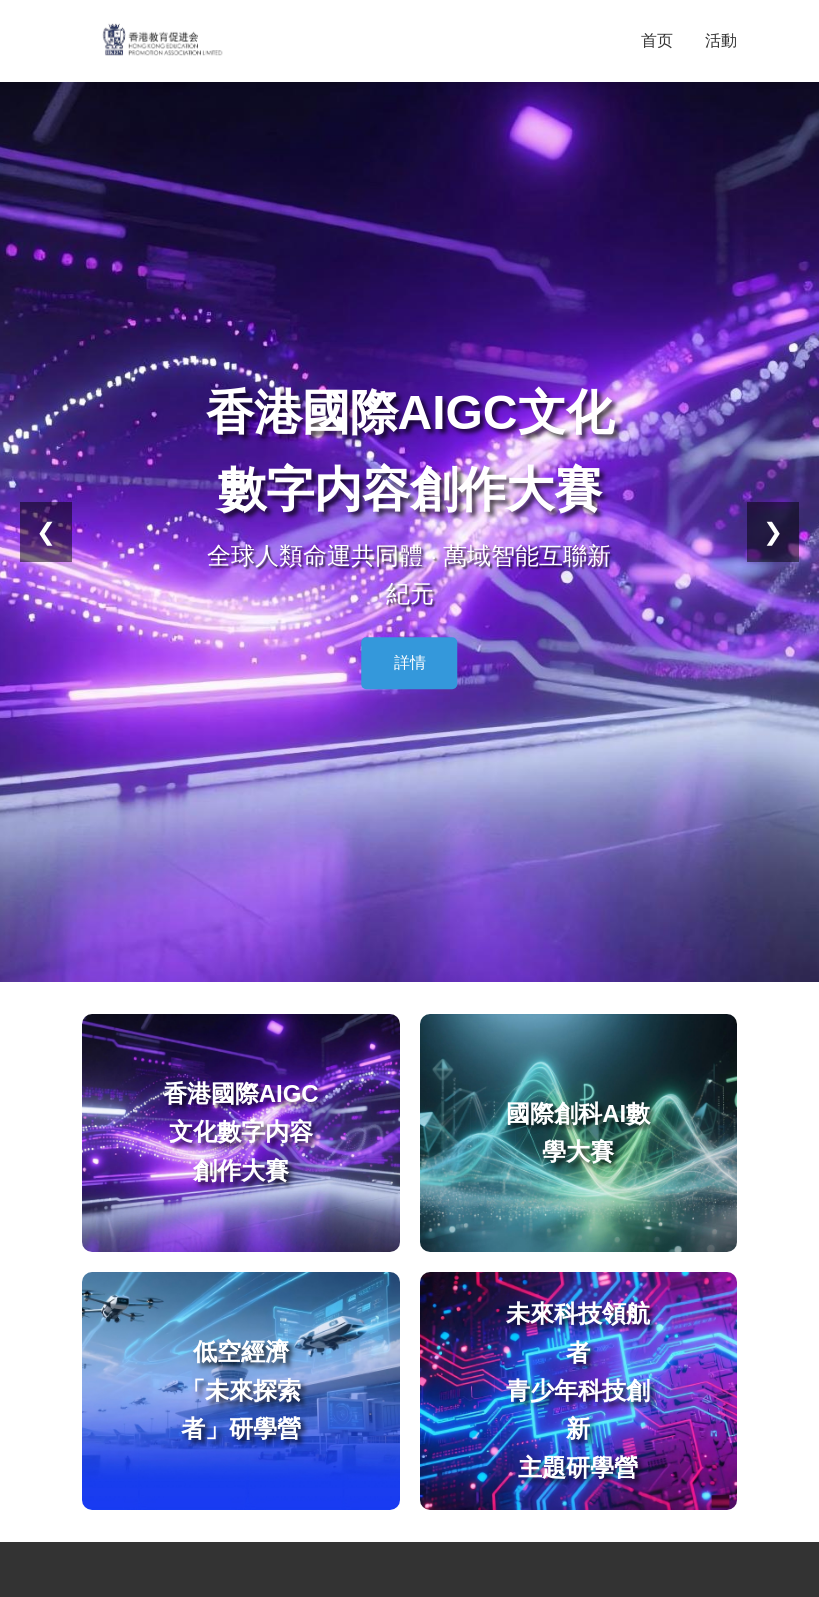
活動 (721, 40)
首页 (657, 40)
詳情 (410, 662)
